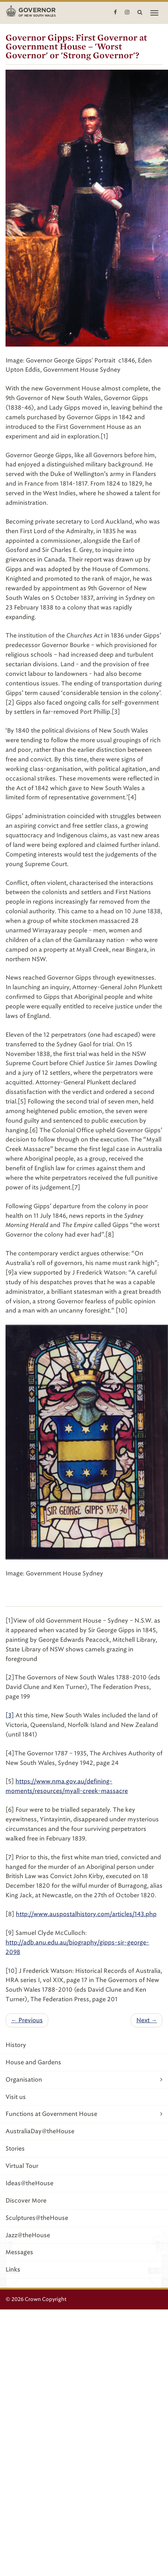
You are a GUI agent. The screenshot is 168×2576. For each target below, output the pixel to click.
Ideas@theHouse (29, 2183)
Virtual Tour (22, 2165)
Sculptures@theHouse (37, 2217)
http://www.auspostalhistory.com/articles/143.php (86, 1914)
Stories (15, 2148)
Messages (19, 2252)
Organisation (84, 2079)
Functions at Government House (84, 2113)
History (16, 2044)
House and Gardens (33, 2062)
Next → (146, 2020)
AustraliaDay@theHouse (40, 2131)
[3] (10, 1715)
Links (13, 2269)
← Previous (27, 2020)
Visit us (16, 2096)
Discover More (26, 2200)
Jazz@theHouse (28, 2235)
